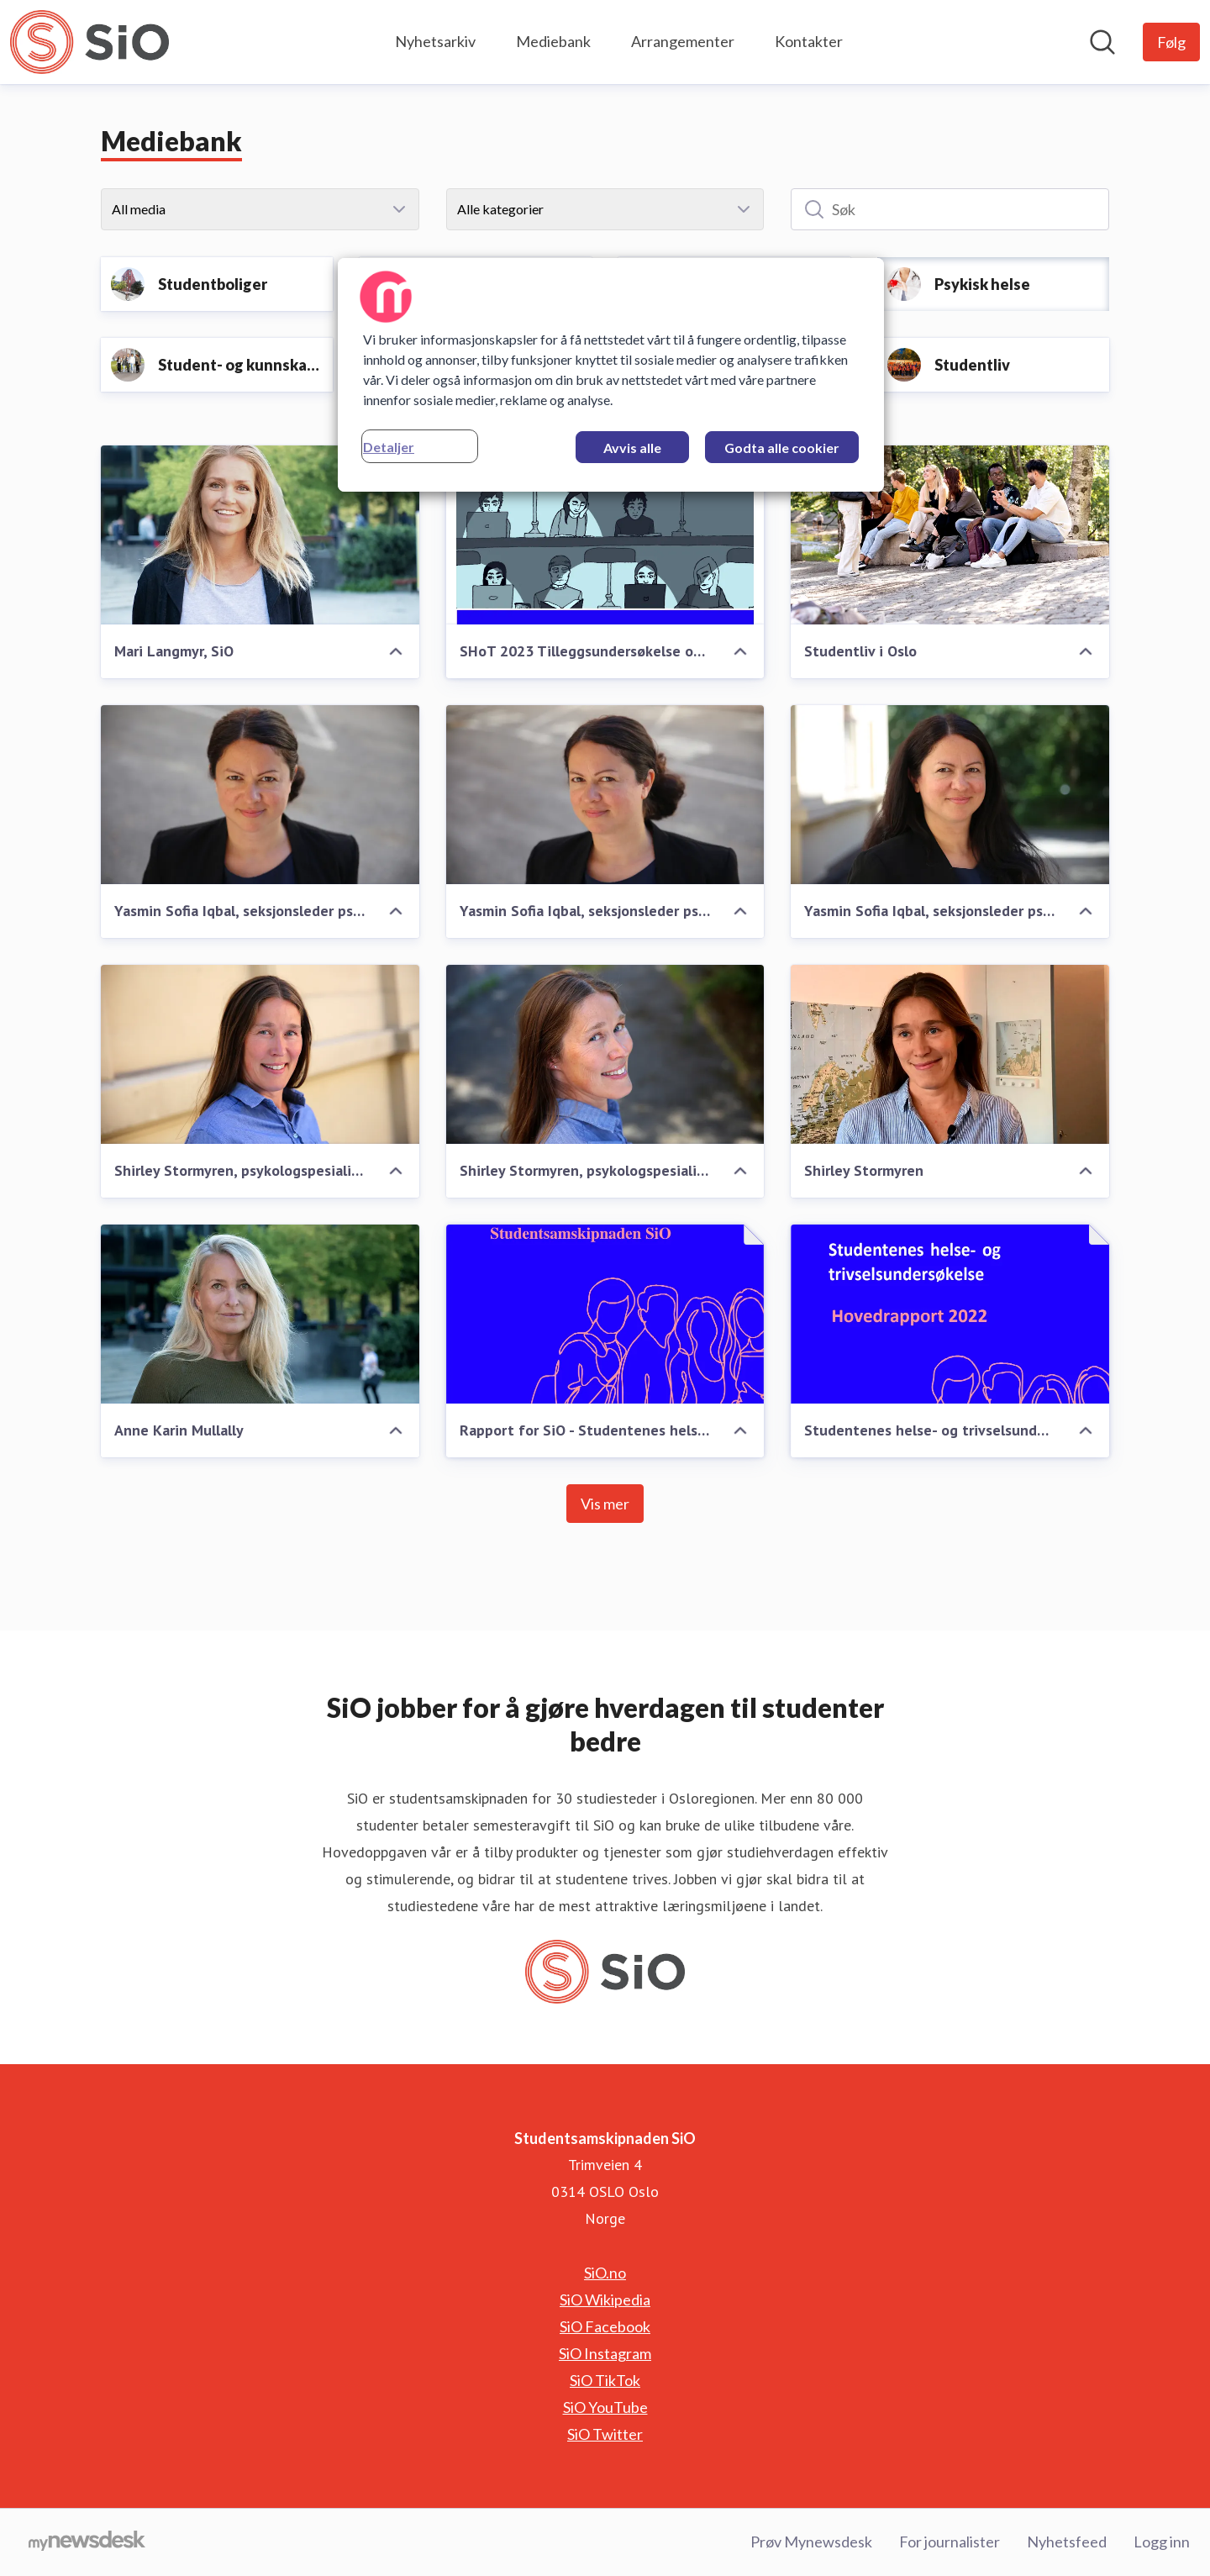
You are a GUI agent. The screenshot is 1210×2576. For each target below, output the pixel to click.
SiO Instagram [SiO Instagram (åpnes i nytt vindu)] (605, 2353)
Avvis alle (632, 448)
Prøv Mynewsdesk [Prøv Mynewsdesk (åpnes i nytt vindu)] (811, 2541)
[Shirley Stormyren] (950, 1054)
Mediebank (553, 41)
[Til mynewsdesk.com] (87, 2542)
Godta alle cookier (781, 448)
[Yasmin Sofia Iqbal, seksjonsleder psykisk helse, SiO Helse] (260, 794)
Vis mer (605, 1503)
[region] (611, 375)
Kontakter (809, 41)
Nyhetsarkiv (435, 41)
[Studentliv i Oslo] (950, 534)
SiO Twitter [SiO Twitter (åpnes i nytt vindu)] (605, 2434)
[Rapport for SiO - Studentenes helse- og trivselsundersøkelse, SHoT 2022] (605, 1314)
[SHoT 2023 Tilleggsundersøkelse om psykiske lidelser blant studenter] (605, 534)
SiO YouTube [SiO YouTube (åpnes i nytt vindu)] (605, 2407)
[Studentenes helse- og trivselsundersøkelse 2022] (950, 1314)
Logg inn (1162, 2541)
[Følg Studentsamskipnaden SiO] (1171, 42)
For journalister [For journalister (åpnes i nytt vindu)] (949, 2541)
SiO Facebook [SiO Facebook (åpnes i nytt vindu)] (605, 2326)
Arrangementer (682, 41)
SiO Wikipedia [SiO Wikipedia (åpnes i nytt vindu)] (605, 2299)
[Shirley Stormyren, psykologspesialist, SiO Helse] (260, 1054)
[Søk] (950, 209)
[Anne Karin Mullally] (260, 1314)
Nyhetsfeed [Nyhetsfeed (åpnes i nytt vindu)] (1067, 2541)
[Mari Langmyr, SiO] (260, 534)
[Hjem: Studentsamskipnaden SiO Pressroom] (89, 42)
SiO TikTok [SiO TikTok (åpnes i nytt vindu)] (605, 2380)
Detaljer (388, 447)
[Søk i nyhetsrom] (1102, 42)
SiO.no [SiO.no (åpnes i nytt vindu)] (605, 2272)
